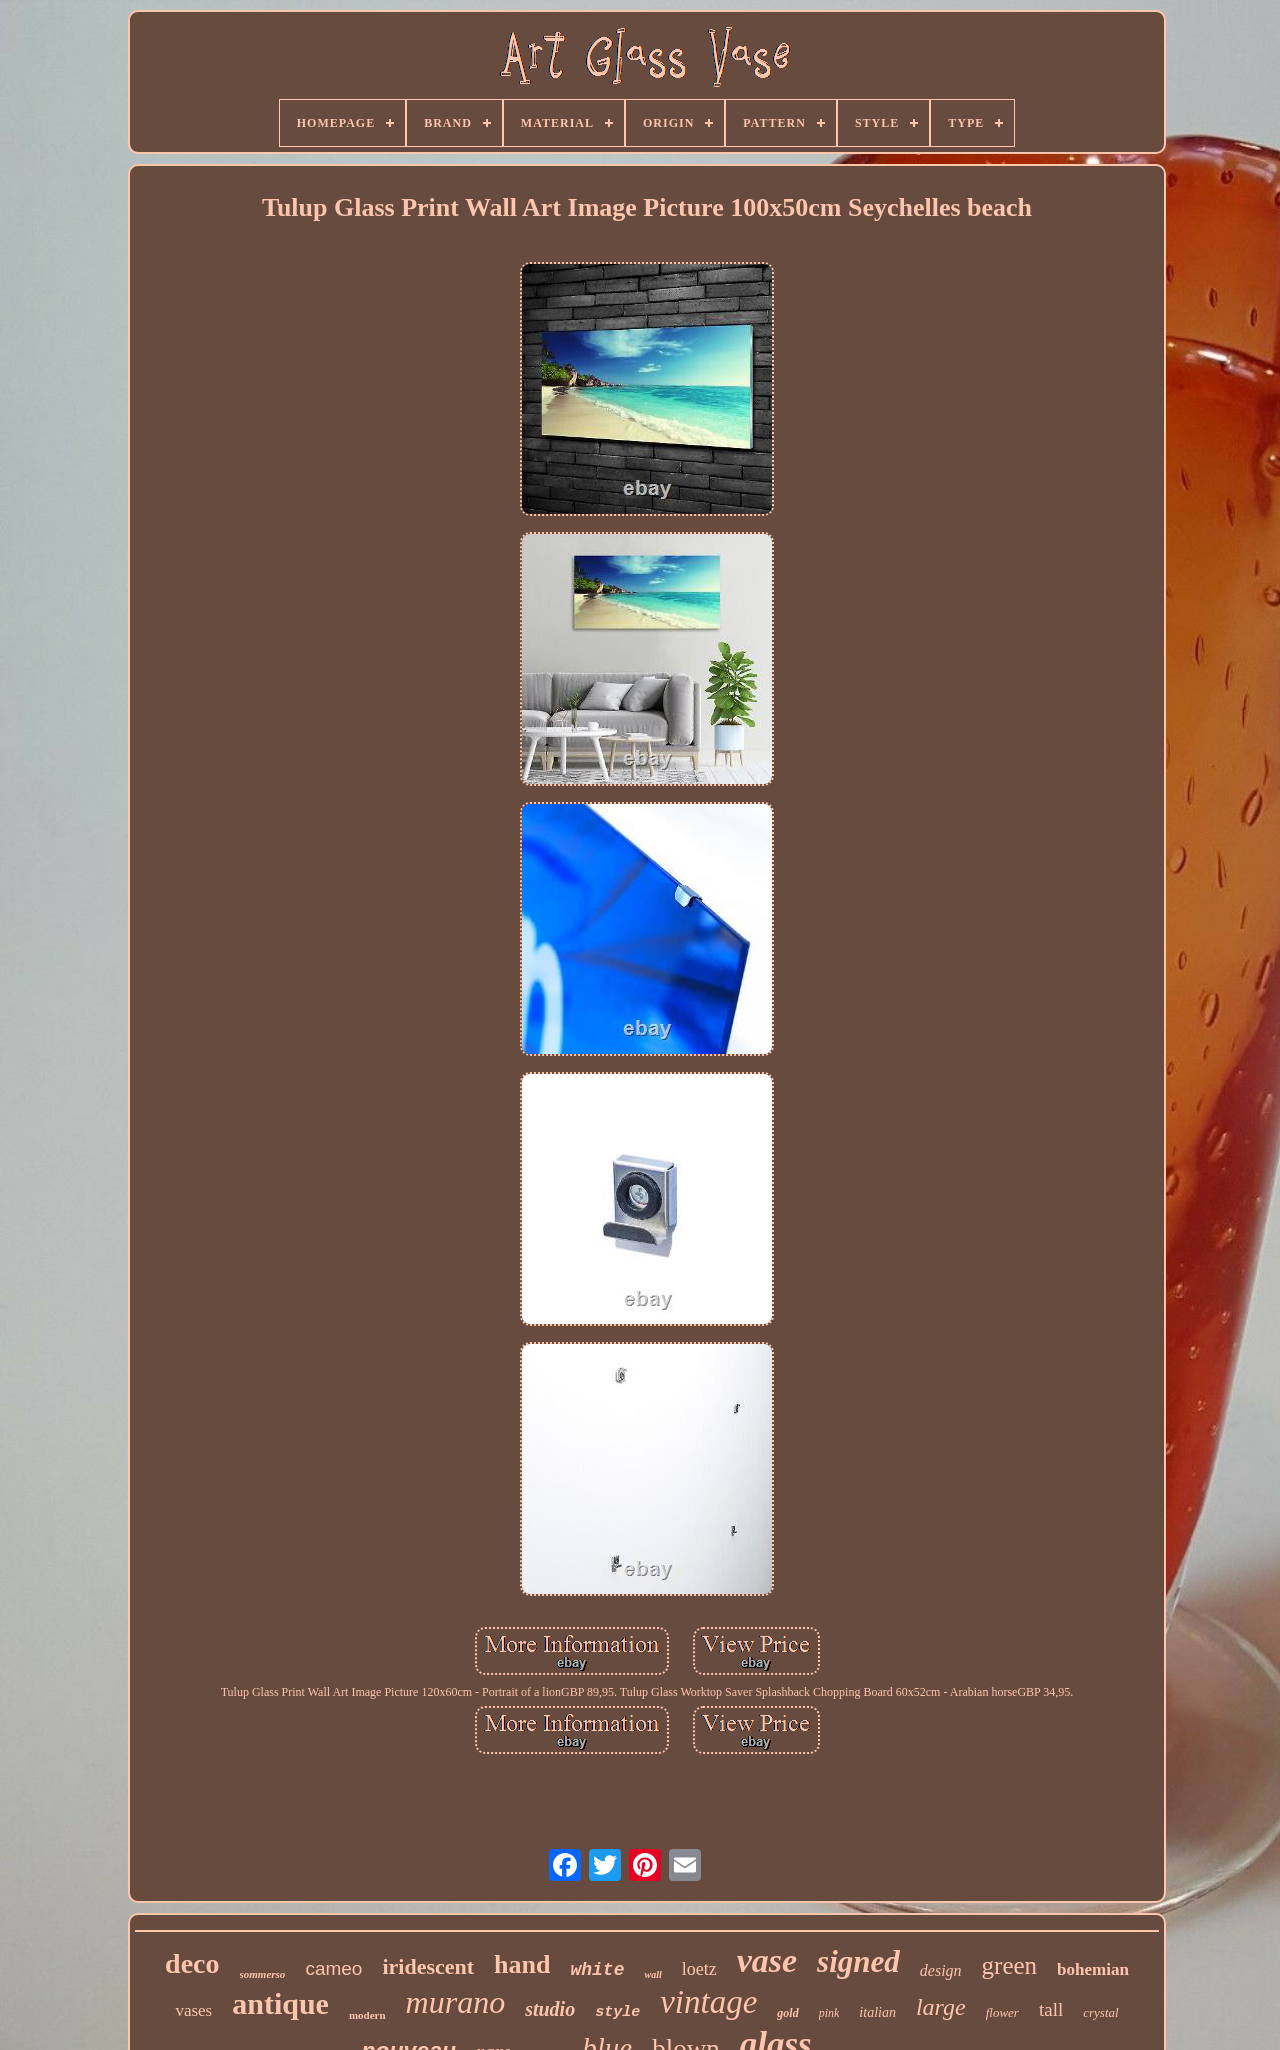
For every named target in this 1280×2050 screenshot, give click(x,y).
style (617, 2012)
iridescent (428, 1966)
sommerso (263, 1974)
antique (280, 2003)
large (941, 2007)
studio (550, 2009)
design (941, 1970)
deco (192, 1963)
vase (767, 1960)
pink (829, 2013)
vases (193, 2010)
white (597, 1970)
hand (522, 1964)
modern (367, 2015)
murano (456, 2002)
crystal (1100, 2012)
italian (877, 2012)
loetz (699, 1969)
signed (858, 1961)
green (1010, 1965)
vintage (708, 2002)
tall (1051, 2009)
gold (787, 2013)
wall (652, 1974)
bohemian (1093, 1969)
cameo (333, 1968)
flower (1002, 2012)
